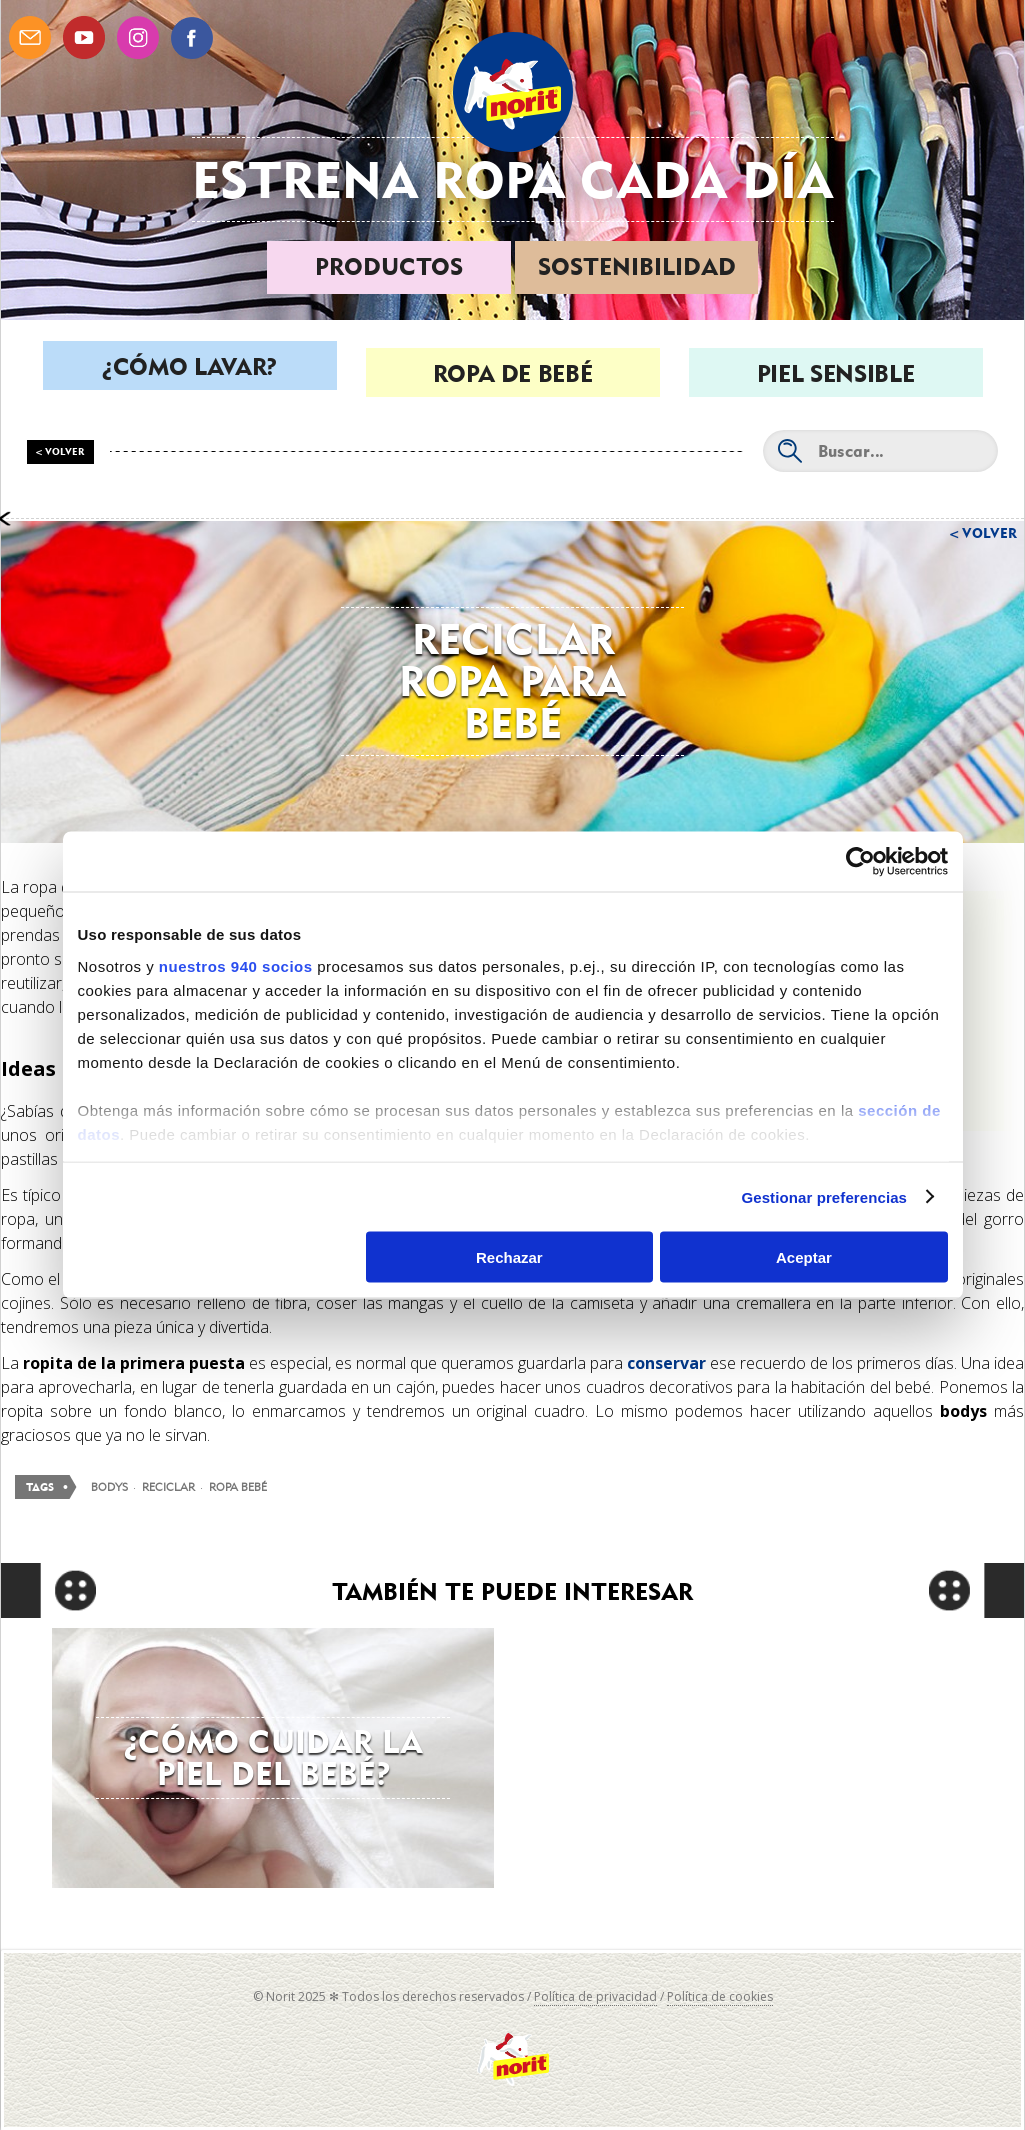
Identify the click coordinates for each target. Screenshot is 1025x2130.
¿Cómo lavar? (189, 373)
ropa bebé (238, 1487)
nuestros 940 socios (236, 965)
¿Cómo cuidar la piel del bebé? (273, 1757)
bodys (109, 1487)
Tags (40, 1487)
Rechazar (509, 1257)
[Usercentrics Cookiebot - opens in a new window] (860, 862)
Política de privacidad (595, 1996)
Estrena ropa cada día (513, 179)
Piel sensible (835, 373)
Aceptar (804, 1257)
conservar (666, 1363)
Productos (389, 266)
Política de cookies (720, 1996)
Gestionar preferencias (824, 1196)
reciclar (168, 1487)
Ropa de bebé (513, 373)
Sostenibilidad (637, 266)
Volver (989, 533)
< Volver (60, 451)
